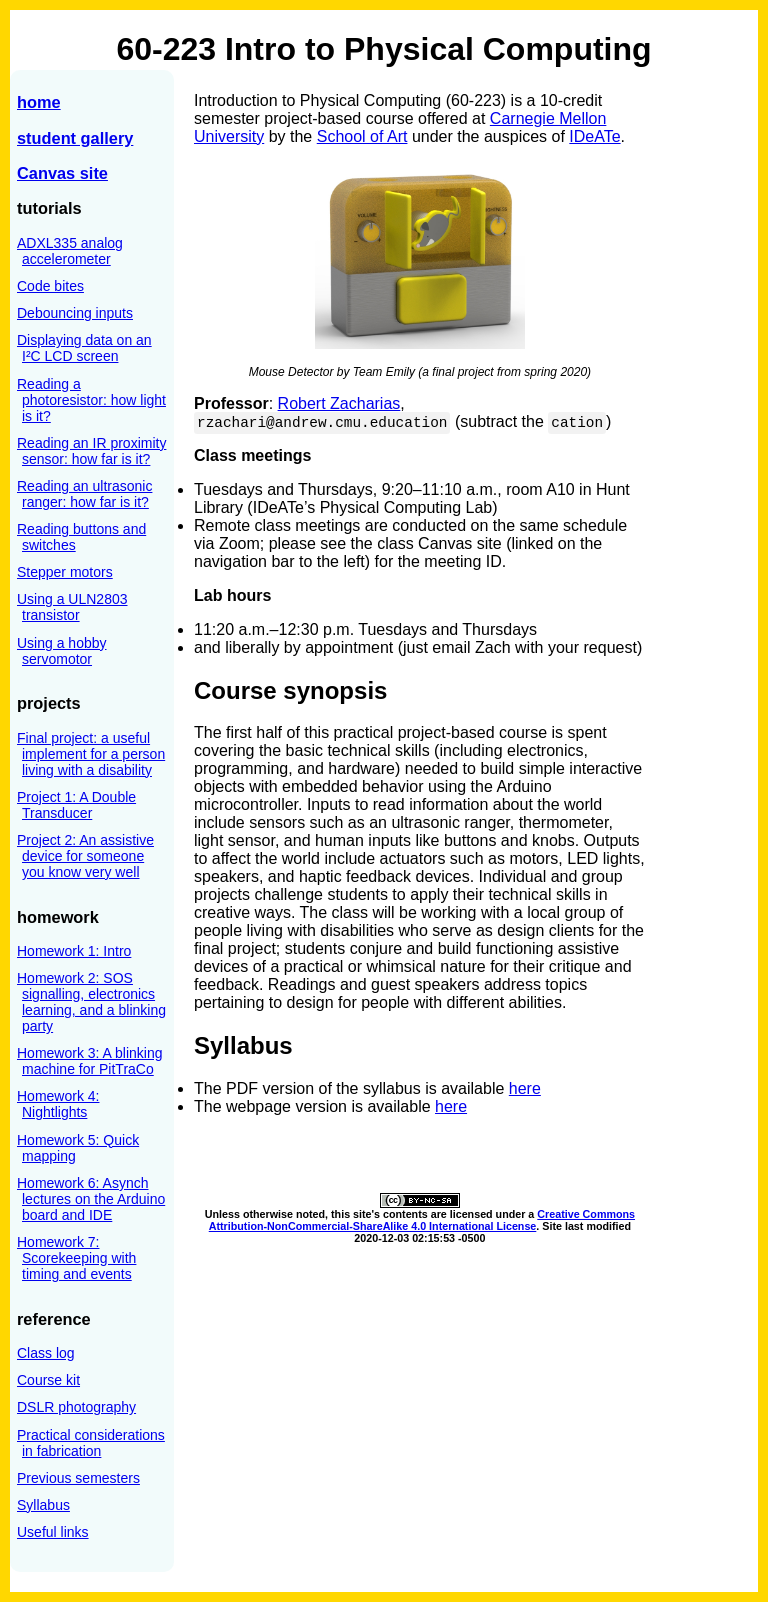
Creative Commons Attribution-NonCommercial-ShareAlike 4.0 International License (422, 1220)
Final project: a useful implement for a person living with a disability (91, 754)
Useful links (53, 1532)
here (525, 1088)
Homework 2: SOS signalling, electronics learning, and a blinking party (91, 1002)
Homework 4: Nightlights (58, 1104)
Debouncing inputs (75, 313)
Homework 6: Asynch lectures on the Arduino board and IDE (91, 1199)
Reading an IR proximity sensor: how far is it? (91, 451)
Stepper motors (65, 572)
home (39, 102)
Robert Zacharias (339, 403)
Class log (46, 1353)
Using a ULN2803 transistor (72, 607)
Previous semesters (78, 1478)
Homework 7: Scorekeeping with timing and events (76, 1258)
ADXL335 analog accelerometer (70, 251)
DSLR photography (76, 1407)
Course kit (48, 1380)
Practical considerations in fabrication (91, 1443)
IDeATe (594, 136)
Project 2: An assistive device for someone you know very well (85, 856)
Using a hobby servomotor (62, 651)
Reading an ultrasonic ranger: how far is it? (84, 494)
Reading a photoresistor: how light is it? (91, 400)
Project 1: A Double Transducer (76, 805)
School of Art (362, 136)
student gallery (75, 138)
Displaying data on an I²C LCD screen (84, 348)
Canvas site (62, 173)
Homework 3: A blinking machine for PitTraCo (90, 1061)
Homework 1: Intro (74, 951)
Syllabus (43, 1505)
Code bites (50, 286)
